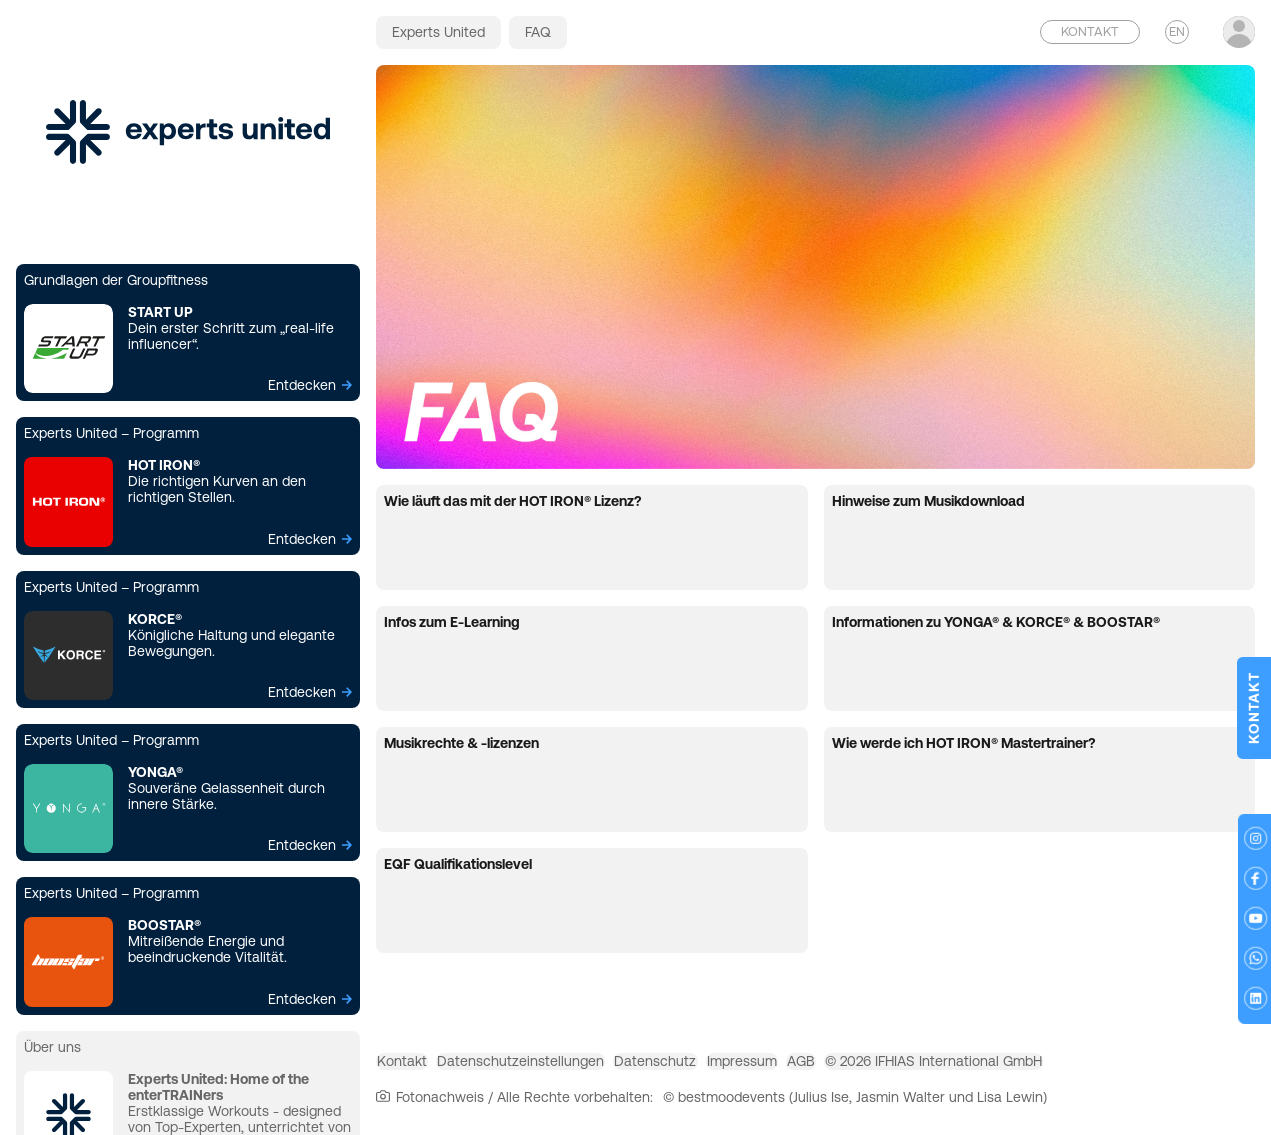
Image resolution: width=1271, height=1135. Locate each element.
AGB (935, 1069)
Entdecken (302, 385)
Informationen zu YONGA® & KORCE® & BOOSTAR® (996, 622)
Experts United (438, 32)
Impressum (846, 1069)
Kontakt (417, 1069)
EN (1177, 31)
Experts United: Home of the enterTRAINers (218, 1087)
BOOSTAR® (164, 925)
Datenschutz (730, 1069)
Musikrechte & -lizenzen (461, 743)
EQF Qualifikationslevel (458, 864)
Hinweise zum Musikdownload (928, 501)
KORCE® (155, 619)
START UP (160, 312)
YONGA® (155, 772)
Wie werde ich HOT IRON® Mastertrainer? (963, 743)
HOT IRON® (164, 465)
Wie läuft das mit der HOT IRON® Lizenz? (512, 501)
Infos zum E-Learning (452, 622)
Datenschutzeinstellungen (565, 1069)
